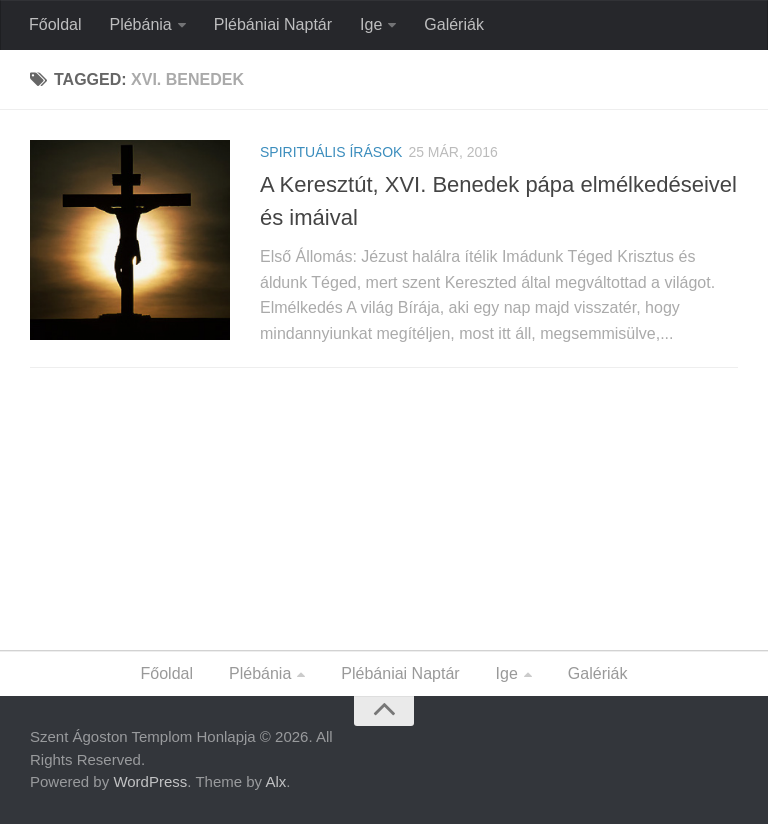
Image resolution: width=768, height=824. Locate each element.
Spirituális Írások (331, 152)
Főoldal (55, 24)
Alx (275, 781)
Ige (371, 24)
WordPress (150, 781)
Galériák (454, 24)
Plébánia (140, 24)
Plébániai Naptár (273, 24)
